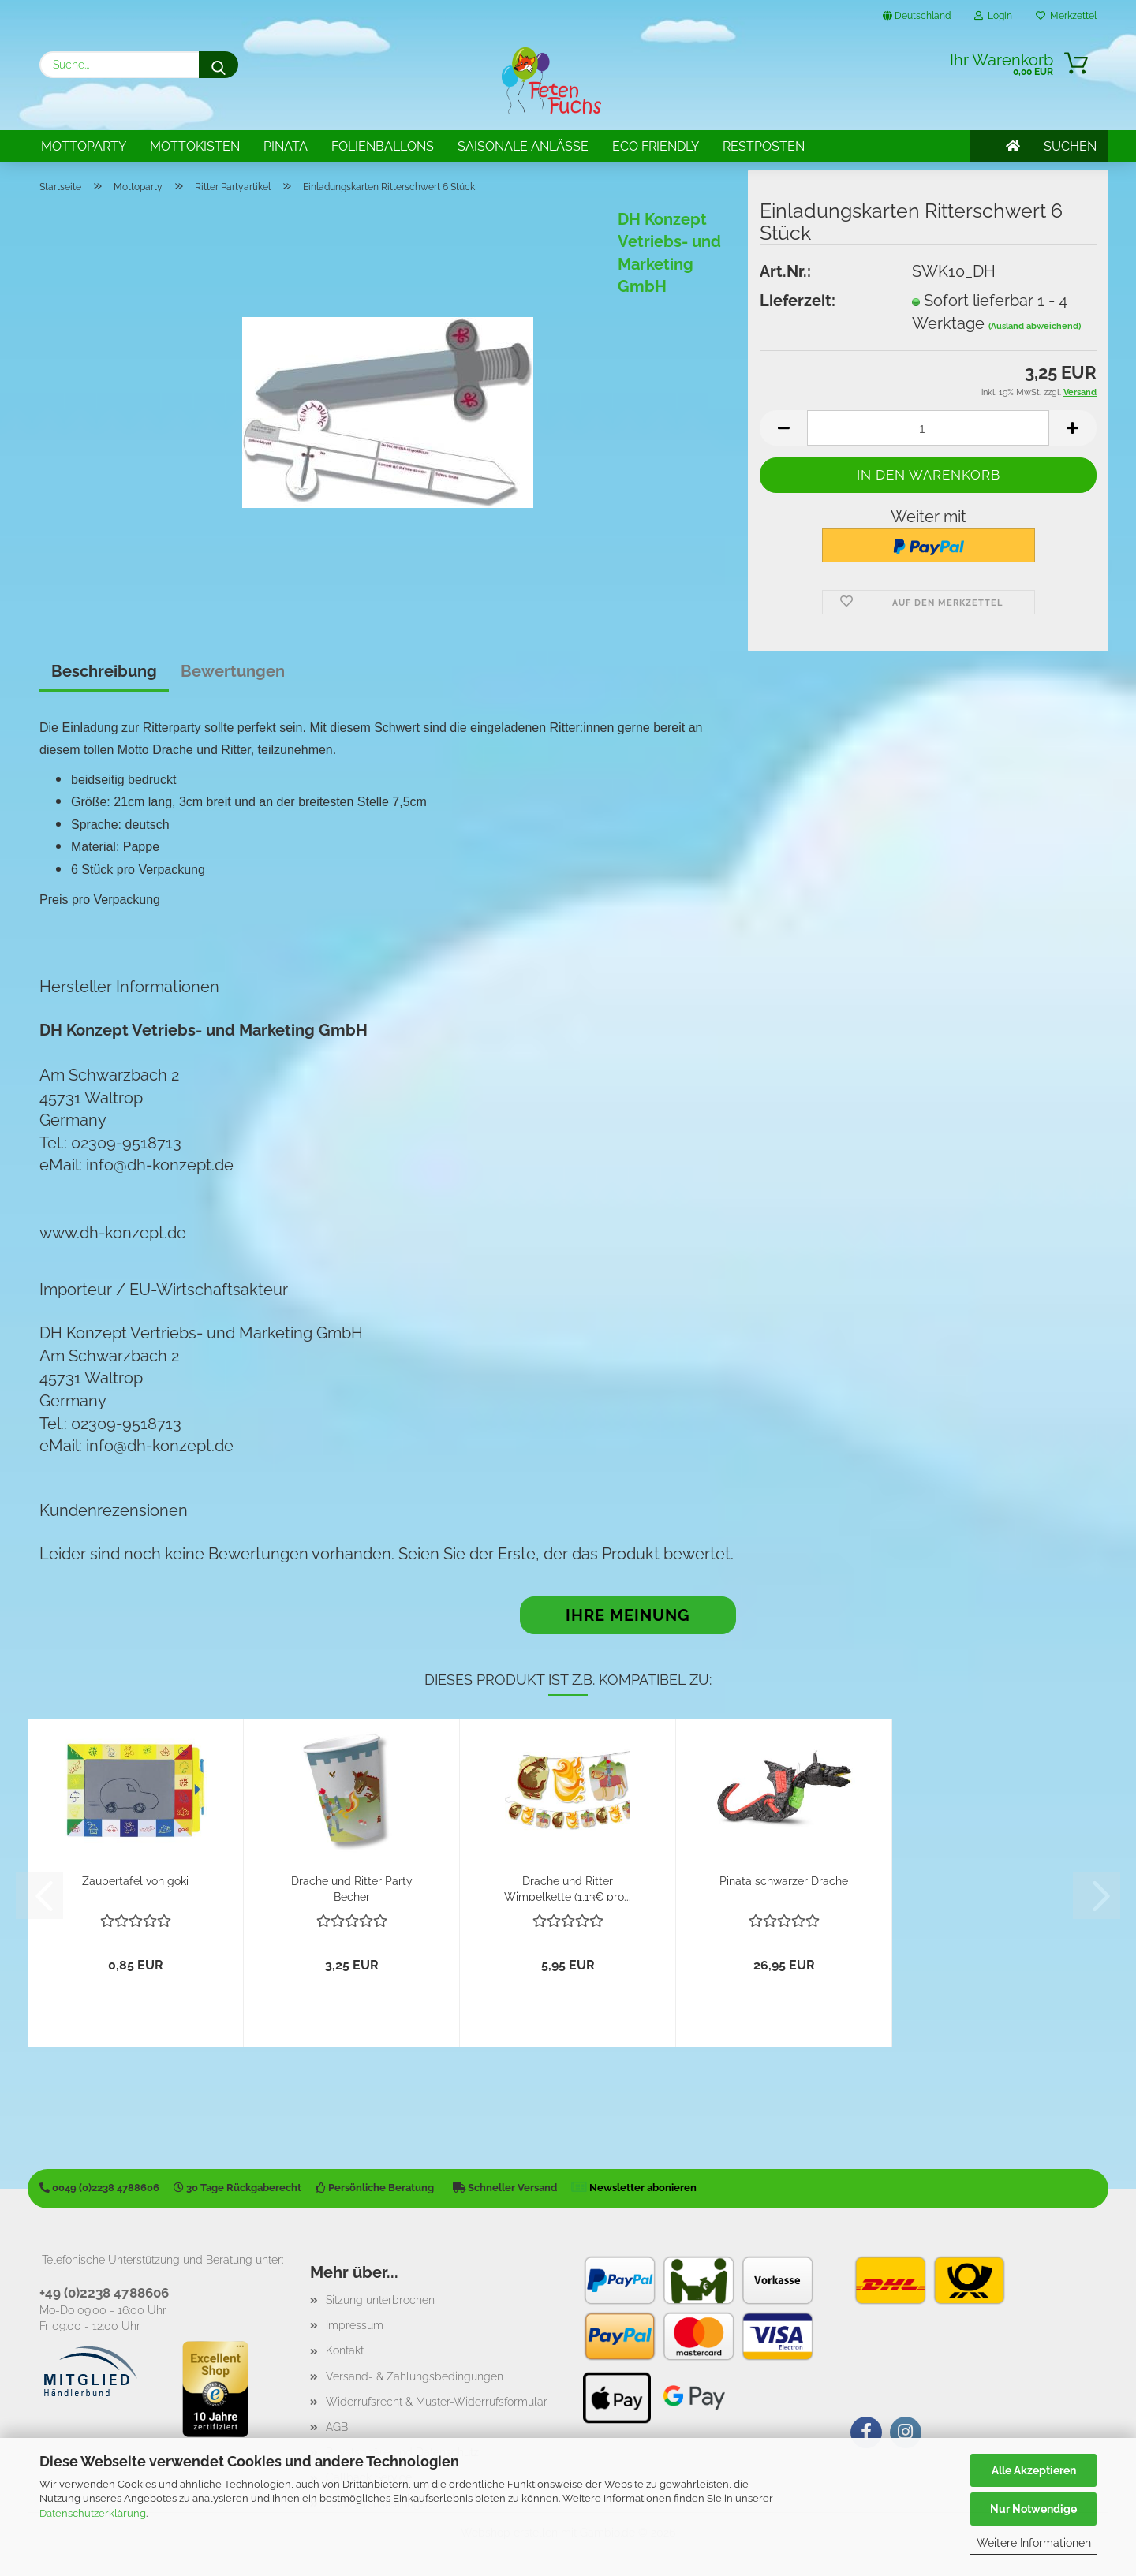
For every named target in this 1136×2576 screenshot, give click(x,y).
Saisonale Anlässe (523, 146)
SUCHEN (1070, 146)
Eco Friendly (655, 146)
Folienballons (382, 146)
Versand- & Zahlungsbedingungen (414, 2376)
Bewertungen (233, 671)
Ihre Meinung (628, 1615)
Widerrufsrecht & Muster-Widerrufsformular (436, 2401)
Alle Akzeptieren (1034, 2470)
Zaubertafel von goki (135, 1881)
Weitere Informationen (1034, 2543)
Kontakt (345, 2350)
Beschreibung (104, 671)
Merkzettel (1066, 15)
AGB (337, 2427)
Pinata (285, 146)
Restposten (764, 146)
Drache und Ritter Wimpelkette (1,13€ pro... (567, 1888)
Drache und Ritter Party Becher (352, 1888)
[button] (783, 428)
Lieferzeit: (797, 300)
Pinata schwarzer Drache (783, 1881)
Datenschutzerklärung (92, 2513)
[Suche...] (218, 64)
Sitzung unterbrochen (380, 2300)
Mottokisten (195, 146)
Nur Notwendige (1033, 2509)
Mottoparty (83, 146)
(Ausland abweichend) (1034, 326)
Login (993, 15)
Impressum (354, 2325)
